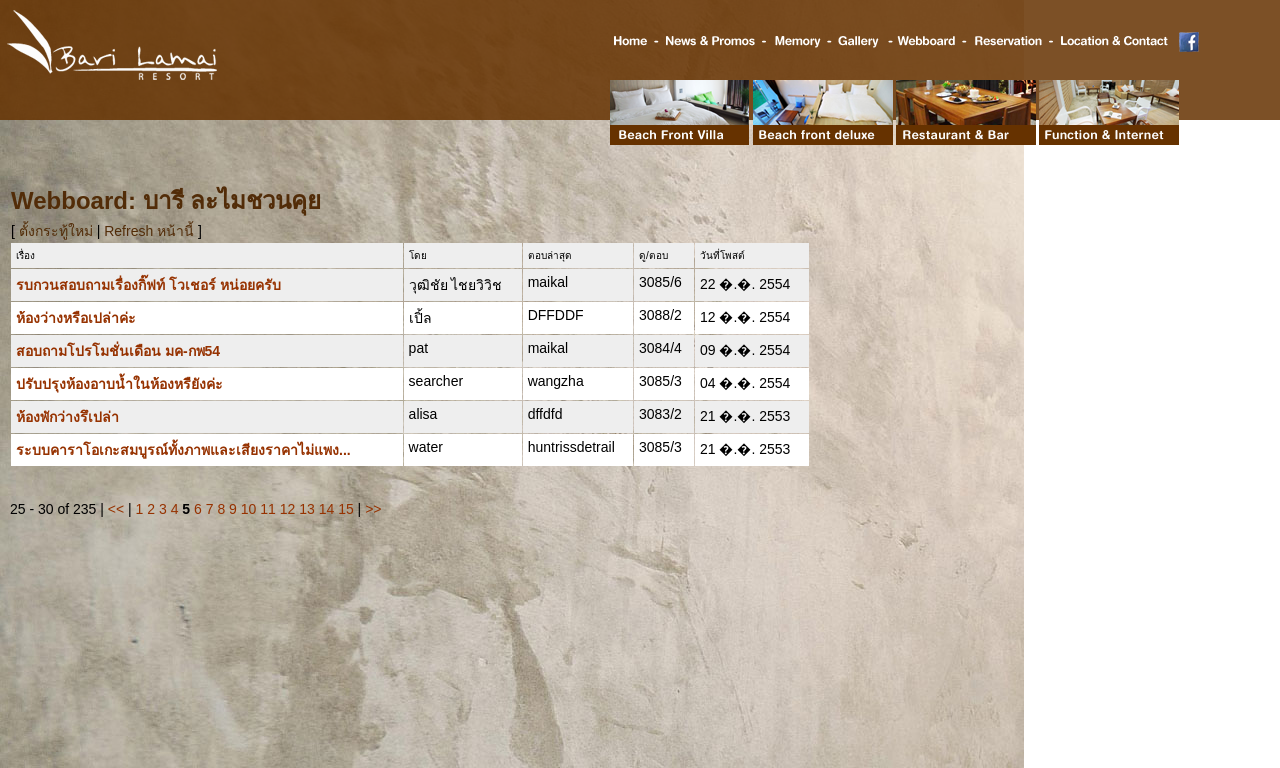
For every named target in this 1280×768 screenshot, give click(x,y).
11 (268, 509)
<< (116, 509)
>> (373, 509)
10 (249, 509)
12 (288, 509)
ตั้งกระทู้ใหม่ (58, 231)
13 (307, 509)
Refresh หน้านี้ (149, 231)
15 (346, 509)
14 (327, 509)
